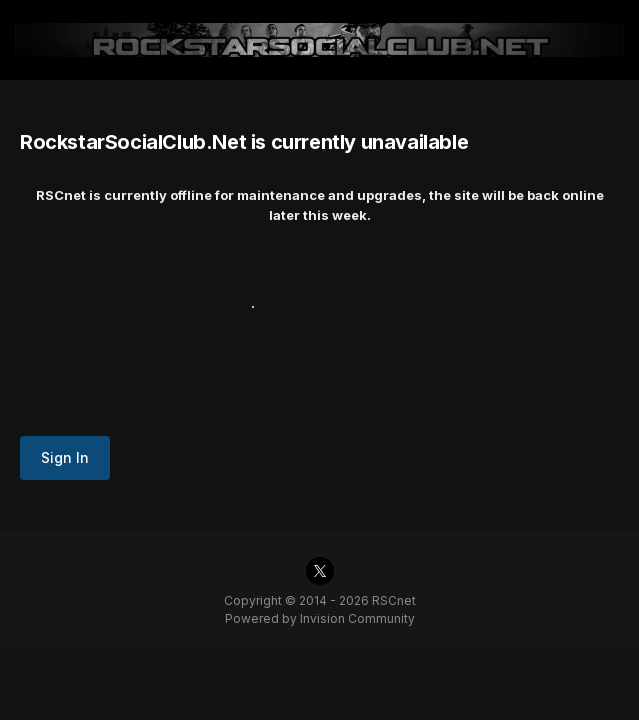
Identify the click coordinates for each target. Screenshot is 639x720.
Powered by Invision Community (320, 618)
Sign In (65, 457)
